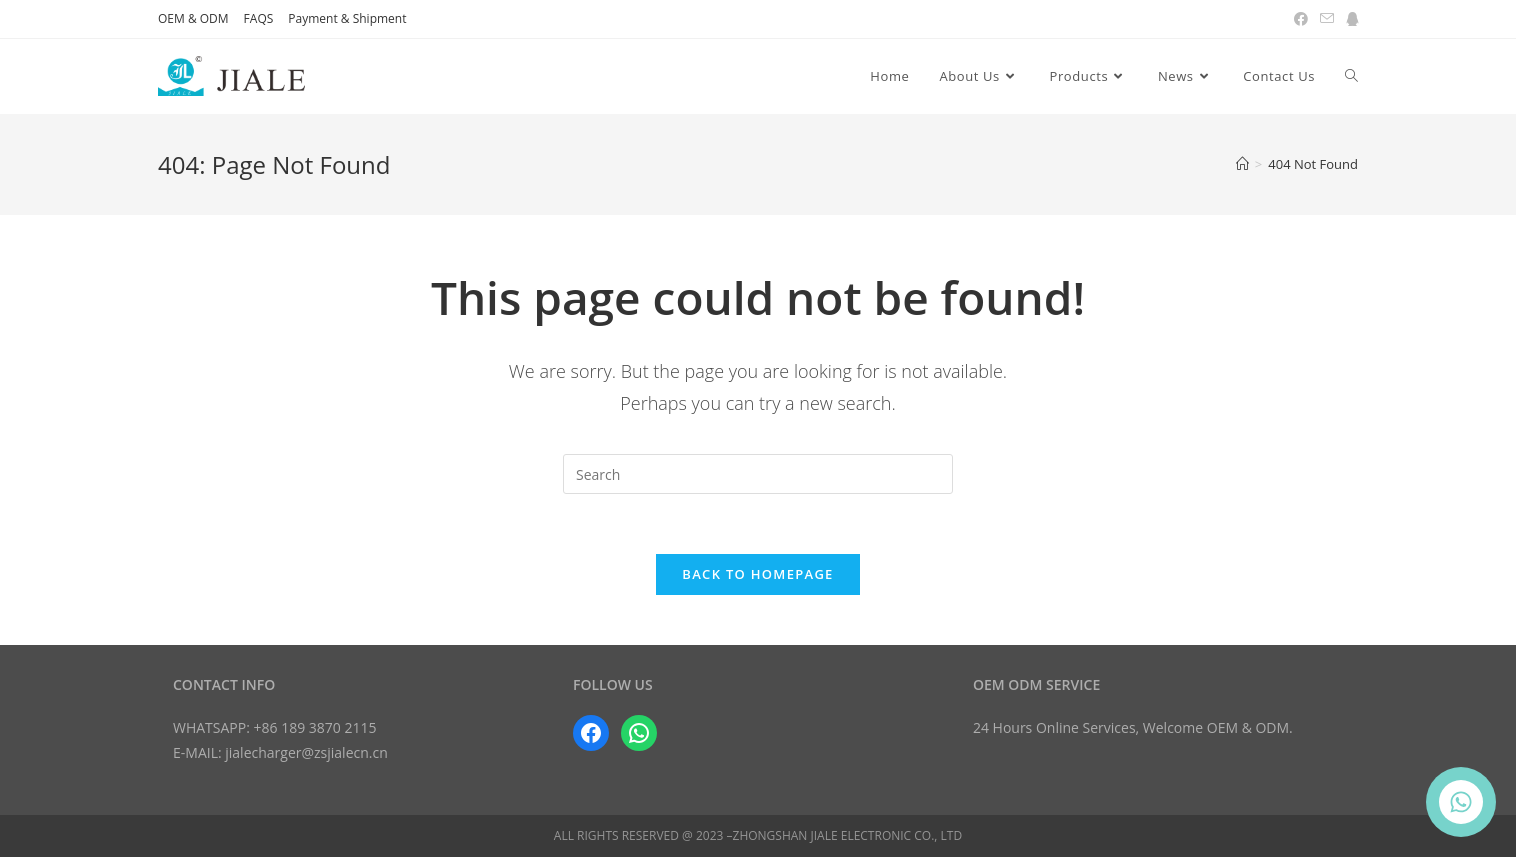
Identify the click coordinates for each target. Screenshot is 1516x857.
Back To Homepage (757, 574)
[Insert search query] (758, 474)
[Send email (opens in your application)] (1327, 19)
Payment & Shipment (347, 18)
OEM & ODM (193, 18)
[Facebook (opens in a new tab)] (1301, 19)
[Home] (1242, 164)
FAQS (259, 18)
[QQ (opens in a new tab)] (1349, 19)
